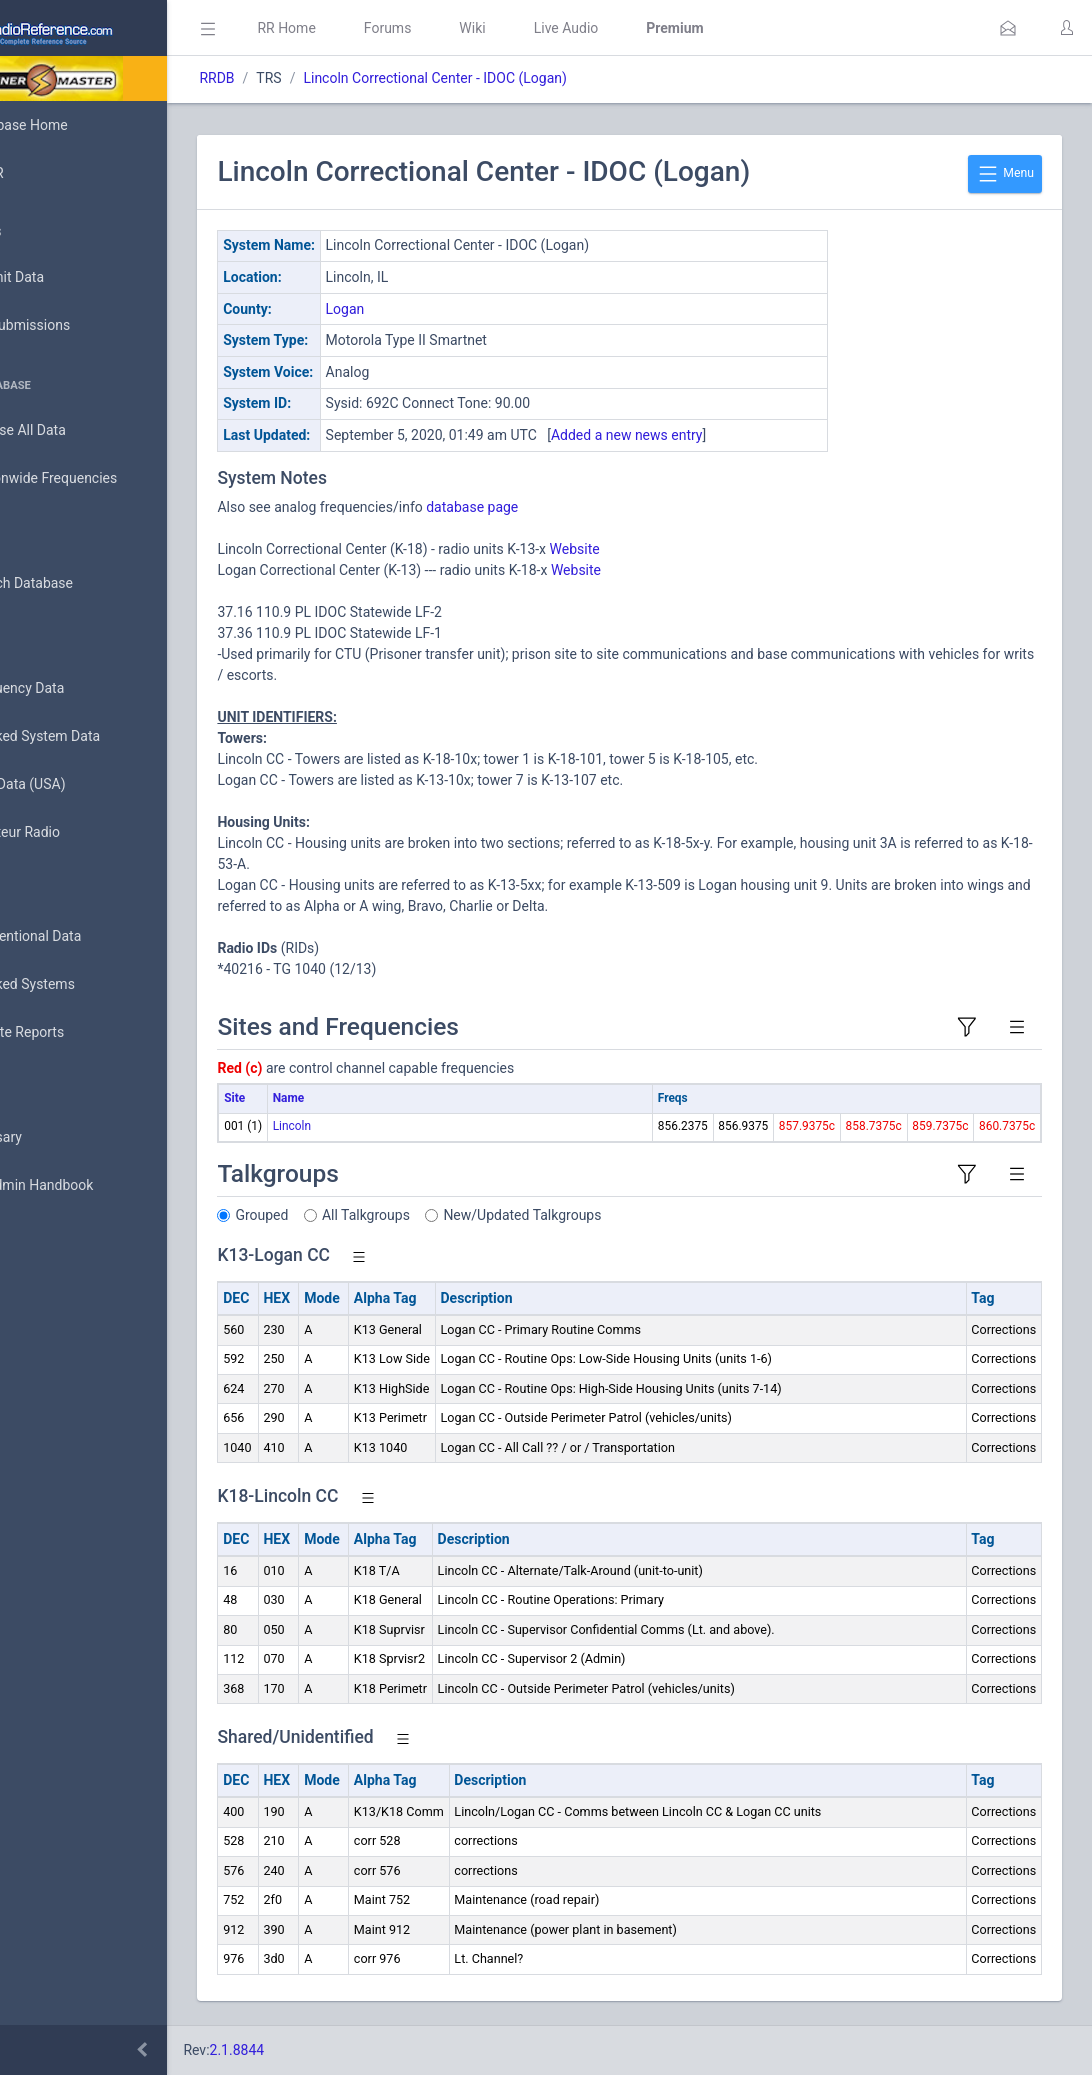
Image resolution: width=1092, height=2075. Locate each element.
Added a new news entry (716, 435)
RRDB (305, 78)
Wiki (561, 28)
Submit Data (66, 278)
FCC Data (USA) (77, 784)
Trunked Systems (81, 985)
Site (323, 1098)
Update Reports (76, 1033)
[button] (1008, 28)
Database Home (78, 125)
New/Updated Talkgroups (611, 1215)
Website (663, 549)
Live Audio (654, 28)
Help (42, 1282)
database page (561, 507)
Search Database (81, 583)
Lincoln (380, 1126)
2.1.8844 (325, 2050)
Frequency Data (76, 688)
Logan (433, 309)
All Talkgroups (455, 1215)
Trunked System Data (94, 736)
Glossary (55, 1138)
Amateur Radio (74, 832)
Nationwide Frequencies (103, 479)
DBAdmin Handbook (91, 1186)
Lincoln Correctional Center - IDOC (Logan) (523, 78)
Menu (1005, 174)
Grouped (350, 1215)
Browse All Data (77, 431)
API (39, 1234)
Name (376, 1098)
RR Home (375, 28)
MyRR (46, 173)
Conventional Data (85, 937)
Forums (476, 28)
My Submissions (79, 326)
